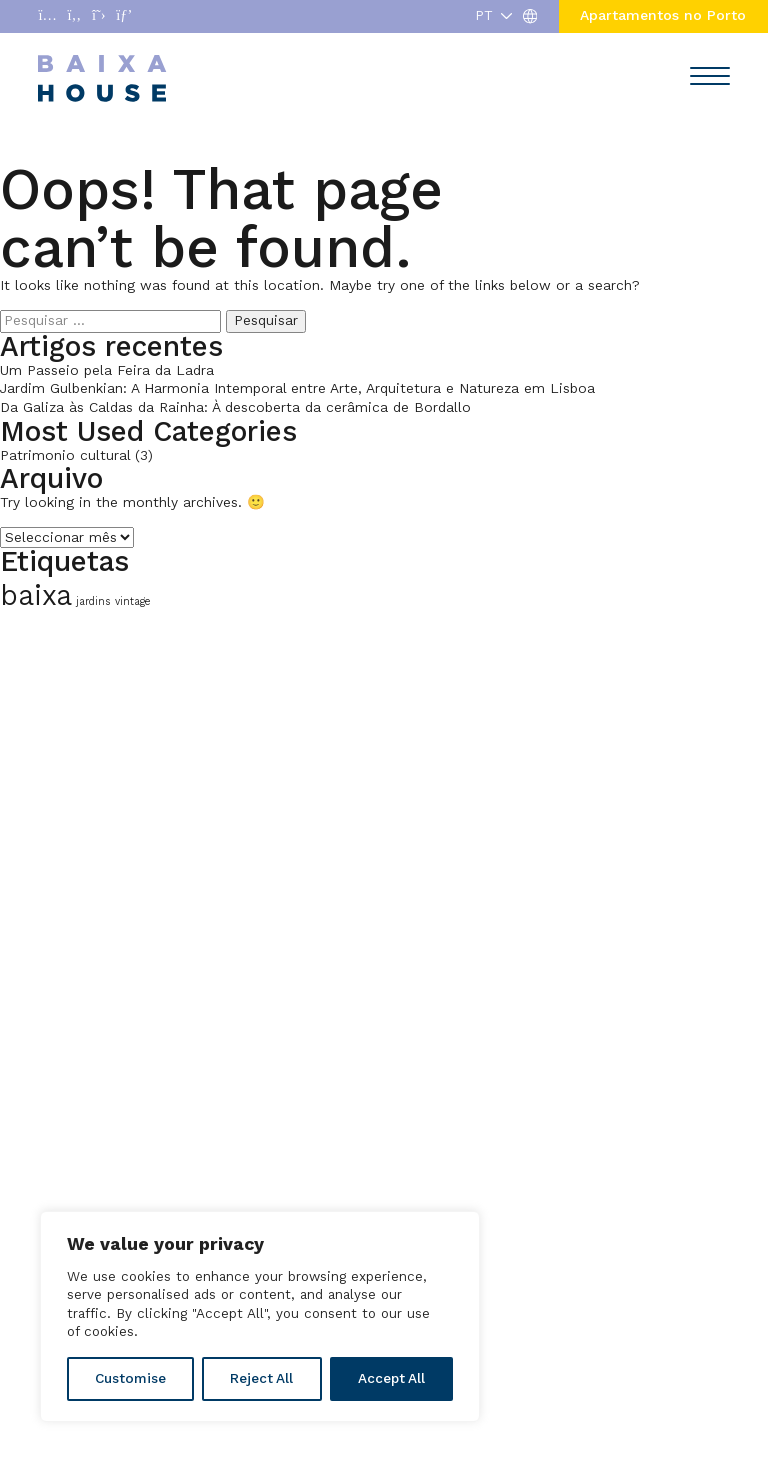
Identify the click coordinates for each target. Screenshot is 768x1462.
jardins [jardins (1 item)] (93, 601)
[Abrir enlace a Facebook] (75, 16)
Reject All (261, 1378)
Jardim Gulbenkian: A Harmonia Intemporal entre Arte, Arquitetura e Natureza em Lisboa (297, 388)
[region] (260, 1316)
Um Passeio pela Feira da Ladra (107, 370)
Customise (130, 1378)
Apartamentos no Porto (663, 15)
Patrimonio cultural (65, 455)
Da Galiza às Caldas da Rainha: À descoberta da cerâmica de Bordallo (235, 407)
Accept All (391, 1378)
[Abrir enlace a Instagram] (47, 16)
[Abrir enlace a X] (99, 16)
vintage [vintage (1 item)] (133, 601)
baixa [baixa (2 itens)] (36, 595)
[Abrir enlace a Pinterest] (124, 16)
